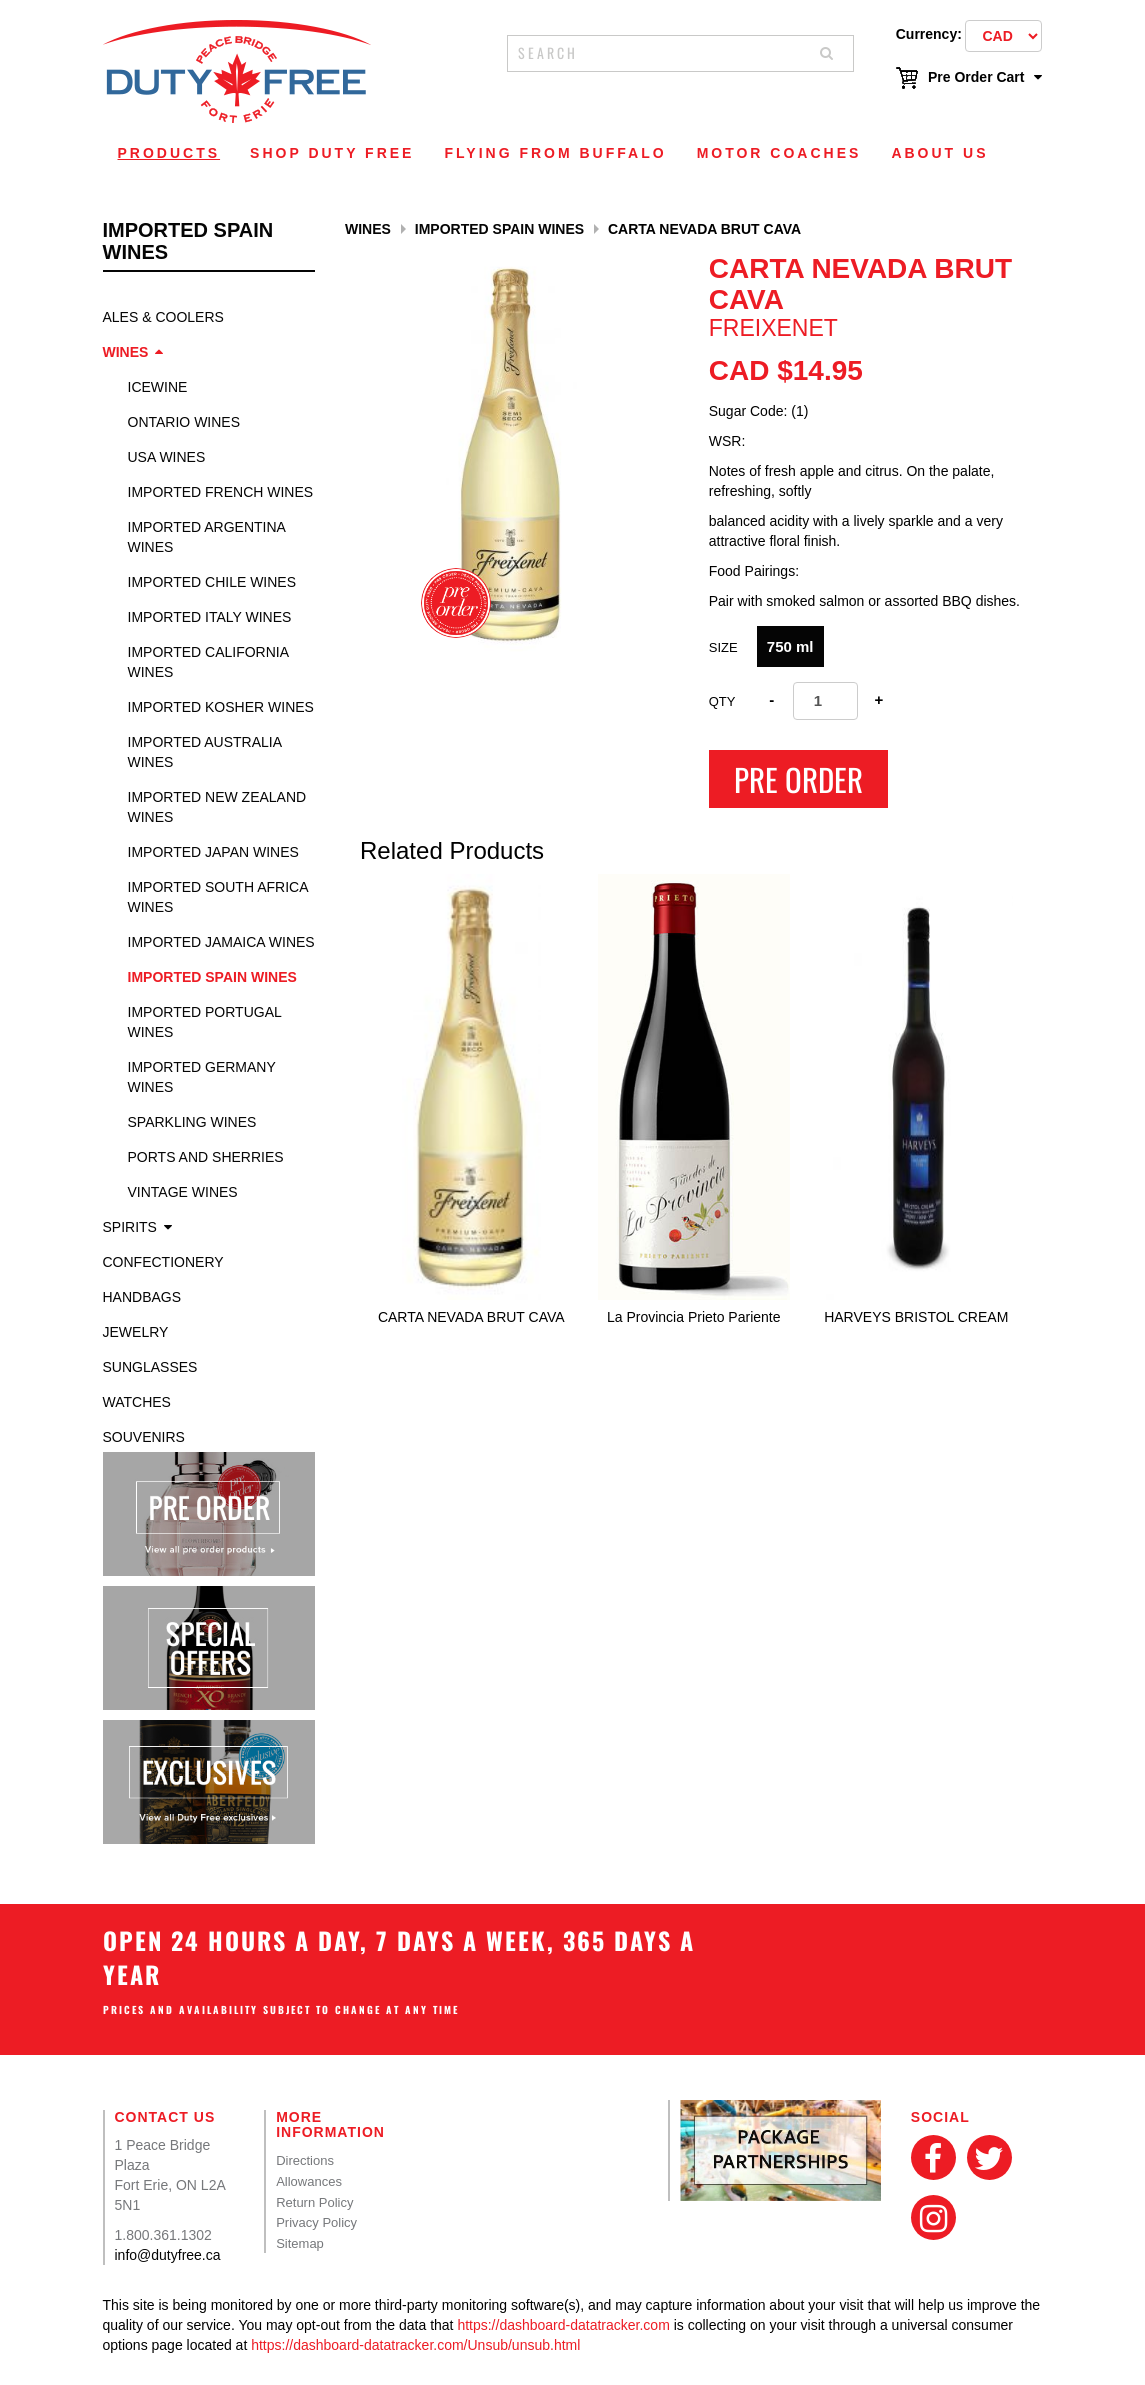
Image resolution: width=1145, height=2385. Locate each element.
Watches (137, 1402)
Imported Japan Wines (213, 852)
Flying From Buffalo (555, 153)
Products (169, 153)
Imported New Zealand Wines (217, 807)
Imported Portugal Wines (205, 1022)
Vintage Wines (183, 1192)
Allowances (309, 2181)
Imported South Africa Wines (218, 897)
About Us (939, 153)
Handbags (142, 1297)
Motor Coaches (779, 153)
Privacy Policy (316, 2222)
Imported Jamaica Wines (221, 942)
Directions (305, 2160)
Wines (126, 352)
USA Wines (167, 457)
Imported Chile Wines (212, 582)
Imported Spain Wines (212, 977)
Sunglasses (150, 1367)
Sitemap (300, 2243)
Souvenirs (144, 1437)
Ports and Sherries (206, 1157)
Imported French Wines (221, 492)
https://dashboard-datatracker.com (563, 2325)
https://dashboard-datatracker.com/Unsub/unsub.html (415, 2345)
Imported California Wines (208, 662)
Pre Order (798, 779)
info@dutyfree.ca (168, 2255)
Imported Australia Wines (205, 752)
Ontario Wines (184, 422)
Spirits (130, 1227)
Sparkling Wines (192, 1122)
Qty (722, 701)
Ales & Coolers (163, 317)
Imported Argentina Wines (207, 537)
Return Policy (314, 2202)
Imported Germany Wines (202, 1077)
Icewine (158, 387)
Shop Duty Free (332, 153)
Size (723, 647)
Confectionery (163, 1262)
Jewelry (136, 1332)
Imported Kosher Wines (221, 707)
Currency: (929, 34)
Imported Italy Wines (210, 617)
